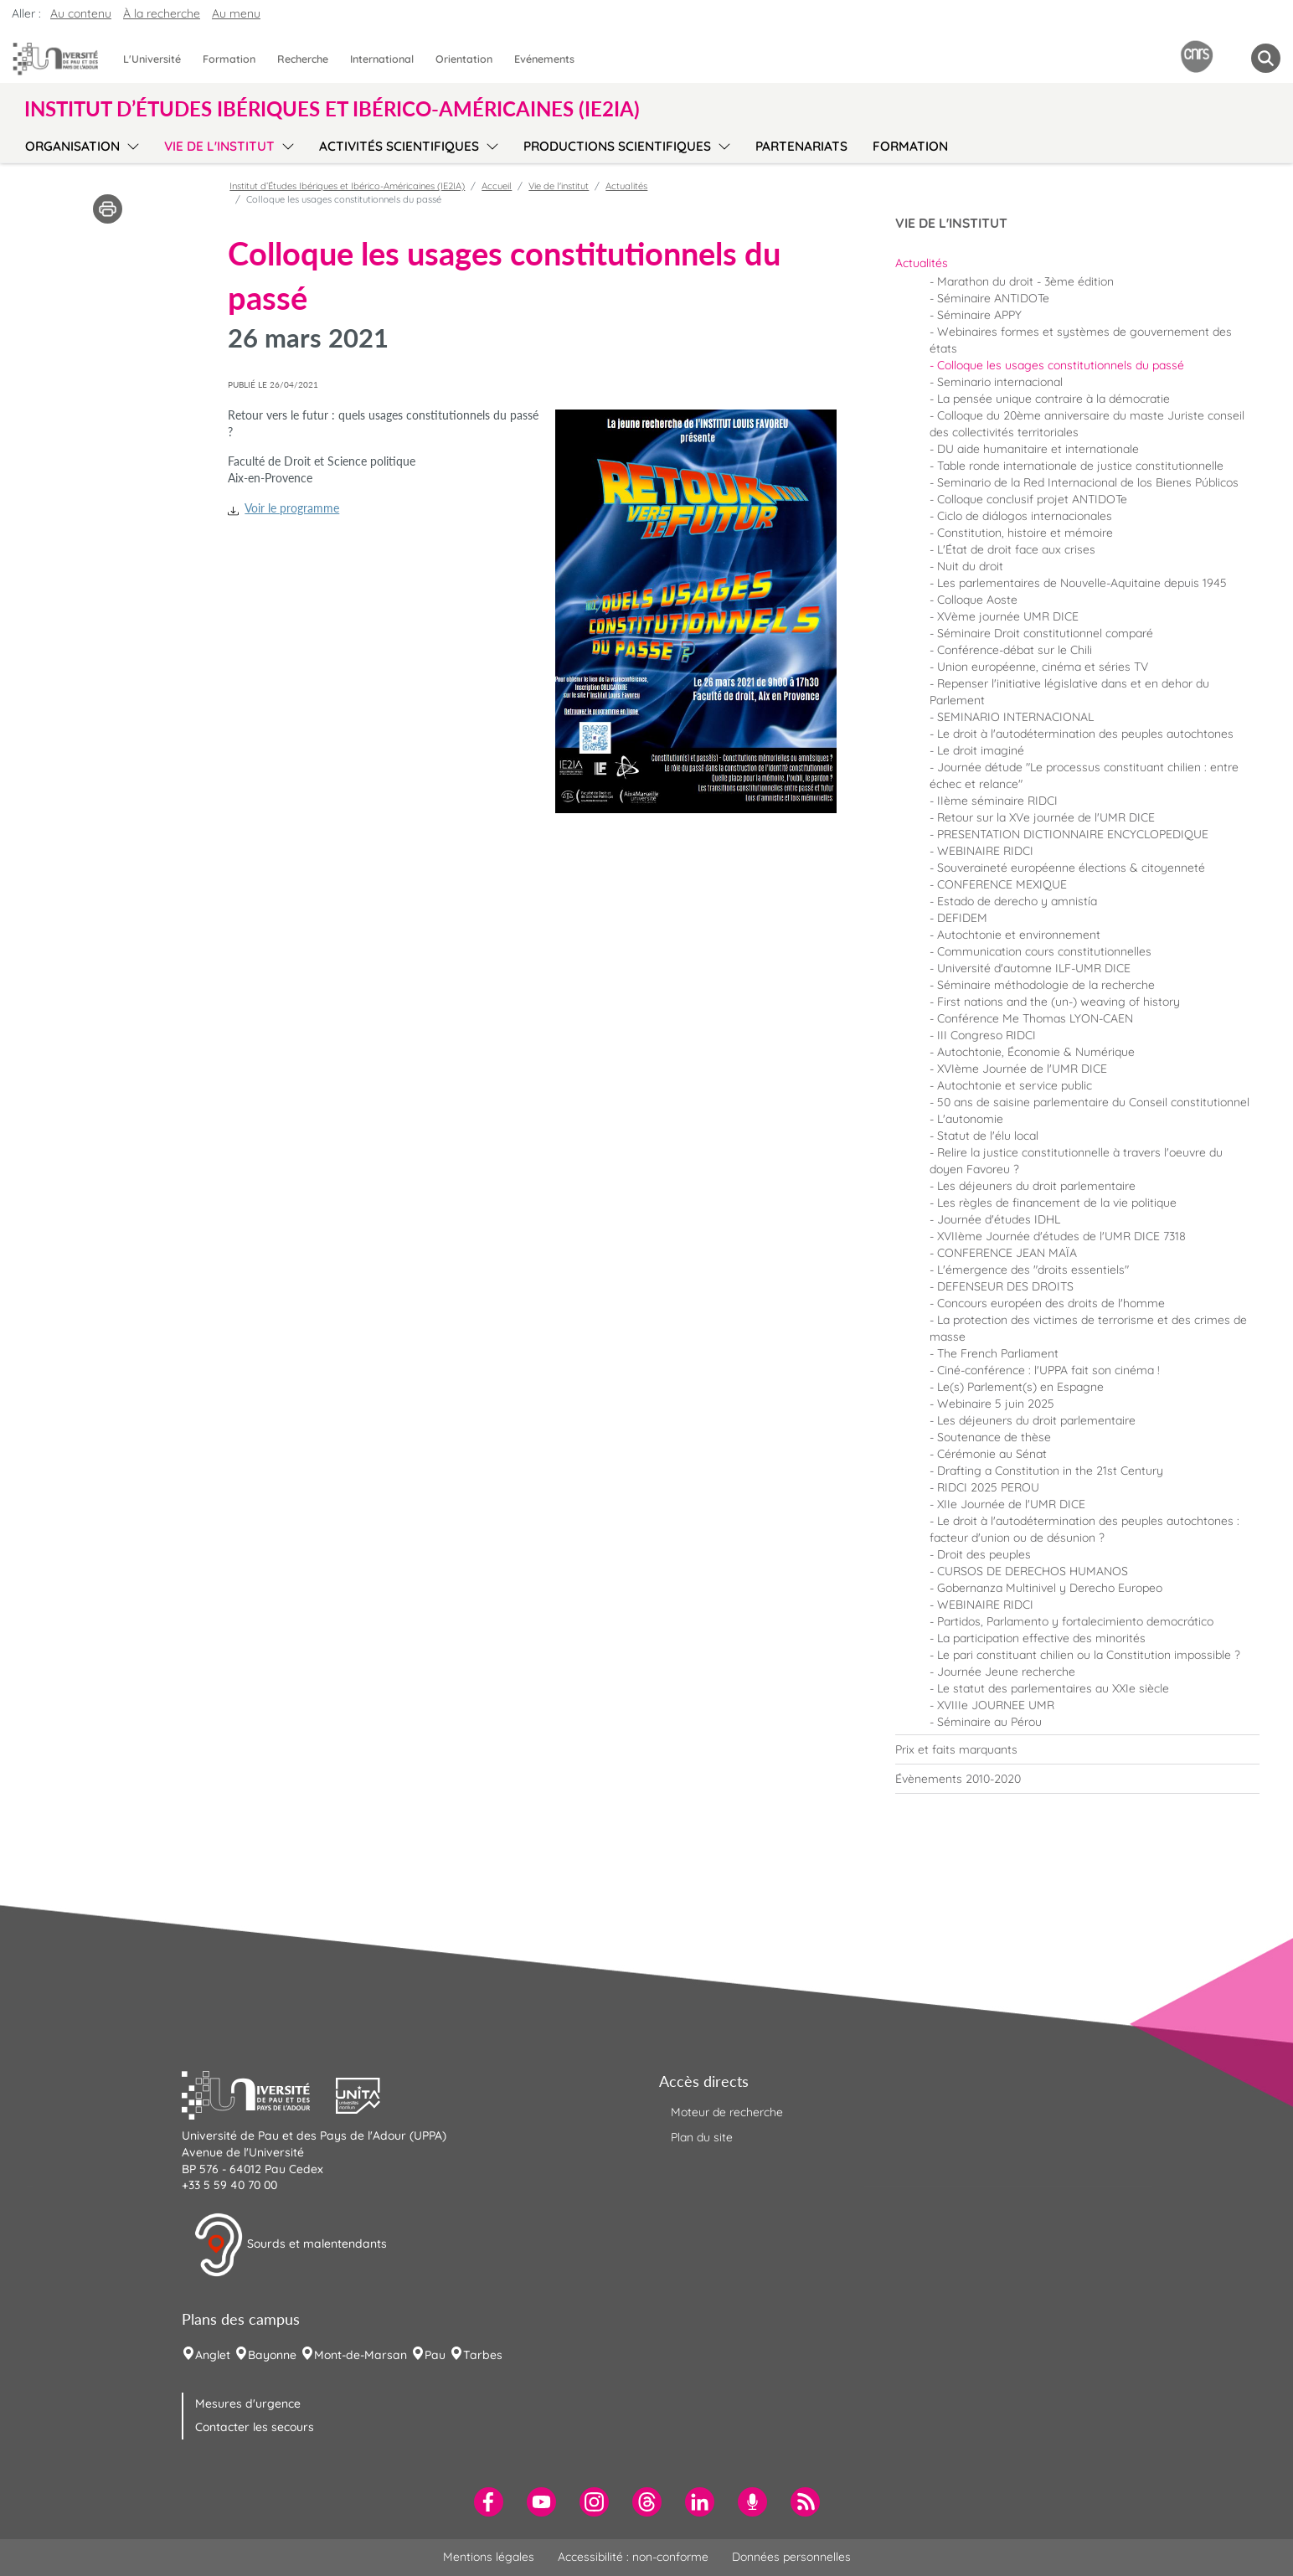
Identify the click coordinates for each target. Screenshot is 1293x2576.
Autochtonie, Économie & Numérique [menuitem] (1036, 1051)
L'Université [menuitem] (152, 58)
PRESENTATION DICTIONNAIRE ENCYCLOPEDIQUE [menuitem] (1072, 834)
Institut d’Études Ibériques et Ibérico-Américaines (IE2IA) (347, 186)
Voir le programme (292, 508)
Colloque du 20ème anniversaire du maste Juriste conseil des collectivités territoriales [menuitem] (1087, 424)
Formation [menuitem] (229, 58)
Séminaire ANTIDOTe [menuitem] (993, 298)
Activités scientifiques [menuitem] (399, 146)
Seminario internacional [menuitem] (1000, 381)
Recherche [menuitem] (302, 58)
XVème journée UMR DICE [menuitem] (1008, 616)
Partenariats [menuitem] (801, 146)
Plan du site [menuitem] (702, 2137)
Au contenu (80, 13)
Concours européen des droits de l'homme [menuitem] (1051, 1303)
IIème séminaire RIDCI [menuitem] (997, 800)
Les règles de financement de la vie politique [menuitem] (1057, 1202)
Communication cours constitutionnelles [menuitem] (1044, 951)
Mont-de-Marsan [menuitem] (360, 2354)
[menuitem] (1077, 263)
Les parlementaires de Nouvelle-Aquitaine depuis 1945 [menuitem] (1082, 582)
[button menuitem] (1265, 58)
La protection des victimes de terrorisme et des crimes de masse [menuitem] (1088, 1328)
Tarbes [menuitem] (482, 2354)
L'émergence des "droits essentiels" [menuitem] (1033, 1269)
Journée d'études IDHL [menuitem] (998, 1219)
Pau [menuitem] (435, 2354)
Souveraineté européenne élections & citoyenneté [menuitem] (1071, 867)
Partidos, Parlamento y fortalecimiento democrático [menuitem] (1075, 1621)
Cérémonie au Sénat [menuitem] (992, 1453)
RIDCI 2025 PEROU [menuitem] (988, 1487)
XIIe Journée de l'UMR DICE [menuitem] (1011, 1504)
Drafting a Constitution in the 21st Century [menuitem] (1050, 1470)
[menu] (130, 144)
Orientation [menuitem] (463, 58)
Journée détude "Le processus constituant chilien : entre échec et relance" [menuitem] (1084, 775)
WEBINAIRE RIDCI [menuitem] (985, 850)
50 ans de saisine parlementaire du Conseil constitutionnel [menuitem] (1093, 1102)
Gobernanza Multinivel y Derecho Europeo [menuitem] (1049, 1587)
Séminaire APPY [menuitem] (979, 314)
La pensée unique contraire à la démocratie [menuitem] (1053, 398)
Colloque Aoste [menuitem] (977, 599)
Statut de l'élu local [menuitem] (987, 1135)
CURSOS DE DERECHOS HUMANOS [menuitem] (1032, 1571)
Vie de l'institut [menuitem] (219, 146)
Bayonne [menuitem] (272, 2354)
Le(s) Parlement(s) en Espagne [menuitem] (1020, 1386)
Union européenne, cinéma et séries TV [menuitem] (1042, 666)
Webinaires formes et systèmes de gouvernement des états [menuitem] (1081, 340)
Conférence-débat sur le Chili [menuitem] (1014, 649)
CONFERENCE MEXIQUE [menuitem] (1002, 884)
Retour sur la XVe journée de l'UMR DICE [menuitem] (1046, 817)
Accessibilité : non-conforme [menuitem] (633, 2556)
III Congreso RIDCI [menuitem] (986, 1035)
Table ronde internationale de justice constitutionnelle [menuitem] (1080, 465)
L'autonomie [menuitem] (970, 1118)
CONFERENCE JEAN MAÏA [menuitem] (1007, 1252)
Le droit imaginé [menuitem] (980, 750)
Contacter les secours (254, 2426)
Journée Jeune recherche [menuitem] (1006, 1671)
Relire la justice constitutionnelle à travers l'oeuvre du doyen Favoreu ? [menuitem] (1076, 1161)
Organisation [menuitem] (72, 146)
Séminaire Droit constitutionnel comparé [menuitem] (1045, 633)
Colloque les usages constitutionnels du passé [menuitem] (1060, 365)
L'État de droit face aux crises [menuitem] (1016, 549)
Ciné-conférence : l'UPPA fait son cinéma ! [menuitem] (1048, 1370)
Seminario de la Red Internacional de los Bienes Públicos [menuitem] (1088, 482)
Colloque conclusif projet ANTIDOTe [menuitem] (1032, 499)
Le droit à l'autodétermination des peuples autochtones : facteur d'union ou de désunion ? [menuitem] (1084, 1529)
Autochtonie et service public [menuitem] (1014, 1085)
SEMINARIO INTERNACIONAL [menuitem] (1015, 716)
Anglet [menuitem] (212, 2354)
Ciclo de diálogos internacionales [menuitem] (1024, 515)
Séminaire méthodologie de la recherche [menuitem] (1046, 984)
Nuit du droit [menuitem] (970, 566)
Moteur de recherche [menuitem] (727, 2112)
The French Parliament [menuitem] (998, 1353)
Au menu (236, 13)
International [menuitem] (382, 58)
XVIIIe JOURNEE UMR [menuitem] (995, 1705)
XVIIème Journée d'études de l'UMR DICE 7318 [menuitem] (1061, 1236)
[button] (259, 2093)
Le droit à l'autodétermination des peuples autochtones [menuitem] (1085, 733)
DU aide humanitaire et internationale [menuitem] (1038, 448)
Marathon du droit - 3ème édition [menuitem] (1025, 281)
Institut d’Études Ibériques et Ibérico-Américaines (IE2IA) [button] (332, 109)
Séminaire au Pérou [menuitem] (989, 1721)
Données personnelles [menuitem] (791, 2556)
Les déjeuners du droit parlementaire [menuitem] (1036, 1185)
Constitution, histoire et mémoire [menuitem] (1025, 532)
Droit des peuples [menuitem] (984, 1554)
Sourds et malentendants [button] (290, 2245)
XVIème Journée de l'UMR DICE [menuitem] (1022, 1068)
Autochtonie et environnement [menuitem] (1018, 934)
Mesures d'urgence (248, 2403)
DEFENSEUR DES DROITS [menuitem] (1005, 1286)
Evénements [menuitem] (544, 58)
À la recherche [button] (161, 13)
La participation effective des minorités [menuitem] (1041, 1638)
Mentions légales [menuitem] (488, 2556)
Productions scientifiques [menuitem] (617, 146)
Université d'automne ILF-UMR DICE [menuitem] (1034, 968)
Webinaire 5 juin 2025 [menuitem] (995, 1403)
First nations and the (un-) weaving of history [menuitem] (1058, 1001)
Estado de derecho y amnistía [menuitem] (1017, 901)
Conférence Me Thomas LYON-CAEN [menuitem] (1035, 1018)
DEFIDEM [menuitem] (962, 917)
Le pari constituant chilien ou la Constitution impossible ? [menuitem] (1088, 1654)
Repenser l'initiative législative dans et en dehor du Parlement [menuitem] (1069, 692)
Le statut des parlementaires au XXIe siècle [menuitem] (1053, 1688)
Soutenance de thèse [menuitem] (994, 1437)
